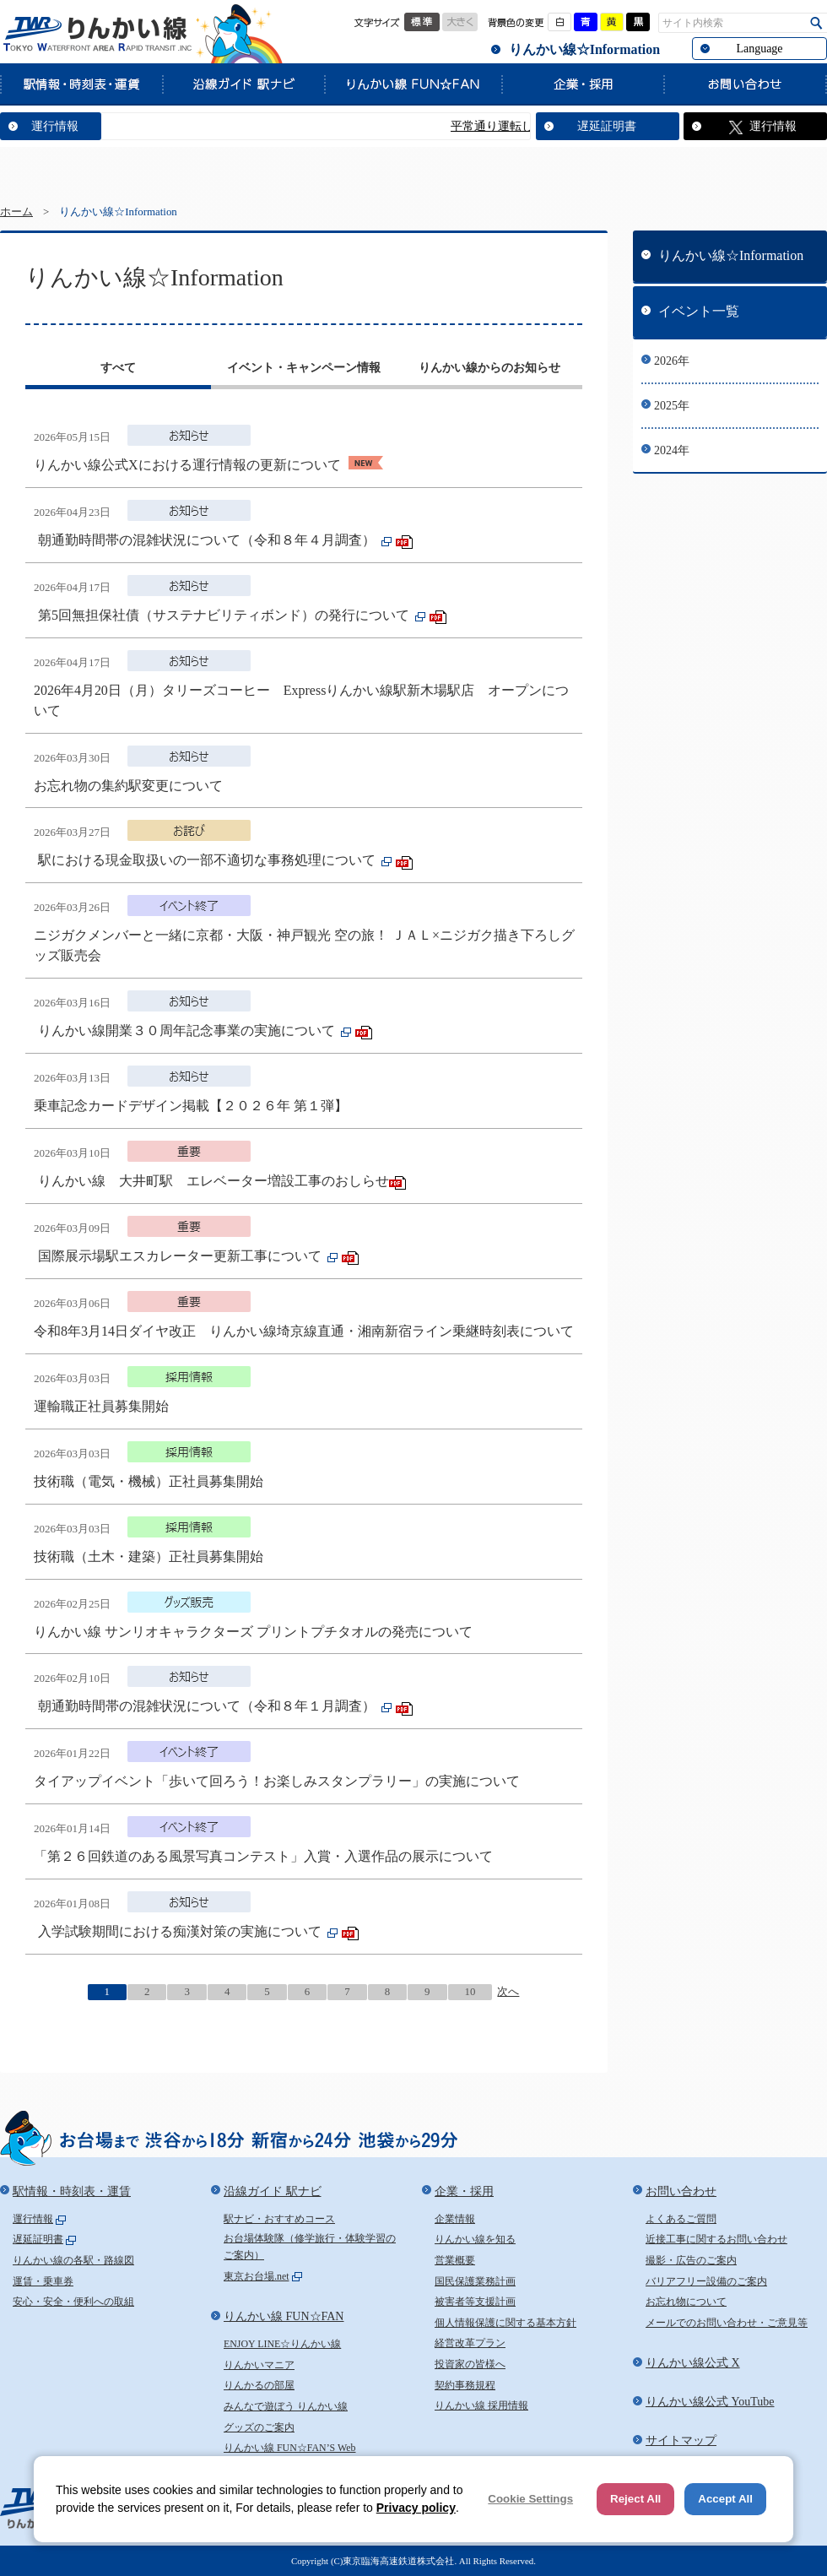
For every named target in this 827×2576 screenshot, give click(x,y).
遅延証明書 (606, 126)
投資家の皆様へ (470, 2364)
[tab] (118, 369)
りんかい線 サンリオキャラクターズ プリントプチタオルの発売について (253, 1631)
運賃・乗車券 (43, 2281)
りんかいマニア (259, 2365)
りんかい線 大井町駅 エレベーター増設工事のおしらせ (213, 1181)
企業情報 (455, 2219)
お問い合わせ (745, 83)
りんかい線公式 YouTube (710, 2401)
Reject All (635, 2498)
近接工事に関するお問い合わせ (716, 2239)
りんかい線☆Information (584, 49)
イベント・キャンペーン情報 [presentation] (304, 367)
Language (759, 48)
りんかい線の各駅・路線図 (73, 2260)
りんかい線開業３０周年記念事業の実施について (188, 1030)
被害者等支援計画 (475, 2302)
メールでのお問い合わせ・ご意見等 (727, 2323)
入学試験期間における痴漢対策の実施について (181, 1931)
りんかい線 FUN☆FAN (412, 83)
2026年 (671, 361)
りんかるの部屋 (259, 2385)
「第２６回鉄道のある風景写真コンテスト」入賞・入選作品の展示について (263, 1856)
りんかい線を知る (475, 2239)
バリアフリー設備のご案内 (706, 2281)
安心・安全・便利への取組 (73, 2302)
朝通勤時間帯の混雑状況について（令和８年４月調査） (208, 540)
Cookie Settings (530, 2498)
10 (470, 1992)
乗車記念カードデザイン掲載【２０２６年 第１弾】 (191, 1105)
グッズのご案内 (259, 2427)
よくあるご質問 (681, 2219)
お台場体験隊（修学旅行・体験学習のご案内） (310, 2246)
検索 (816, 23)
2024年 (671, 450)
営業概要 (455, 2260)
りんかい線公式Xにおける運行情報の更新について (189, 465)
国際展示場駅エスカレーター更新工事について (181, 1256)
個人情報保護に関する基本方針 (505, 2323)
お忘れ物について (686, 2302)
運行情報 (54, 126)
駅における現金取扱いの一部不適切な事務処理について (208, 860)
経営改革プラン (470, 2343)
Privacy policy (416, 2507)
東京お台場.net (256, 2276)
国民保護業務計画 (475, 2281)
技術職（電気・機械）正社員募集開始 (148, 1481)
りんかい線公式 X (693, 2362)
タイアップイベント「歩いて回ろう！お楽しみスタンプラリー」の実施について (277, 1781)
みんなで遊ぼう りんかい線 (286, 2406)
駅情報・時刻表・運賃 (81, 83)
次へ (508, 1992)
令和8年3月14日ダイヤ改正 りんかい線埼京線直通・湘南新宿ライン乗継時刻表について (304, 1331)
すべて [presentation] (118, 367)
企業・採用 (582, 83)
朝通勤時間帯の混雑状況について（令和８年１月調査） (208, 1706)
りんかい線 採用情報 (481, 2405)
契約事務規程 (465, 2385)
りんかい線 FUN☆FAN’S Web (290, 2448)
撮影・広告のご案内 (691, 2260)
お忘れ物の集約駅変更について (128, 785)
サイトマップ (681, 2440)
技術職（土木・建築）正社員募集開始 (148, 1556)
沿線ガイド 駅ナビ (243, 83)
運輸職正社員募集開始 (101, 1406)
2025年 (671, 405)
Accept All (725, 2498)
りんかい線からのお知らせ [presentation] (489, 367)
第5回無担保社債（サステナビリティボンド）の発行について (225, 615)
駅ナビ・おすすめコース (279, 2219)
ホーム (16, 212)
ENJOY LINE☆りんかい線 (282, 2344)
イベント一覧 (698, 311)
